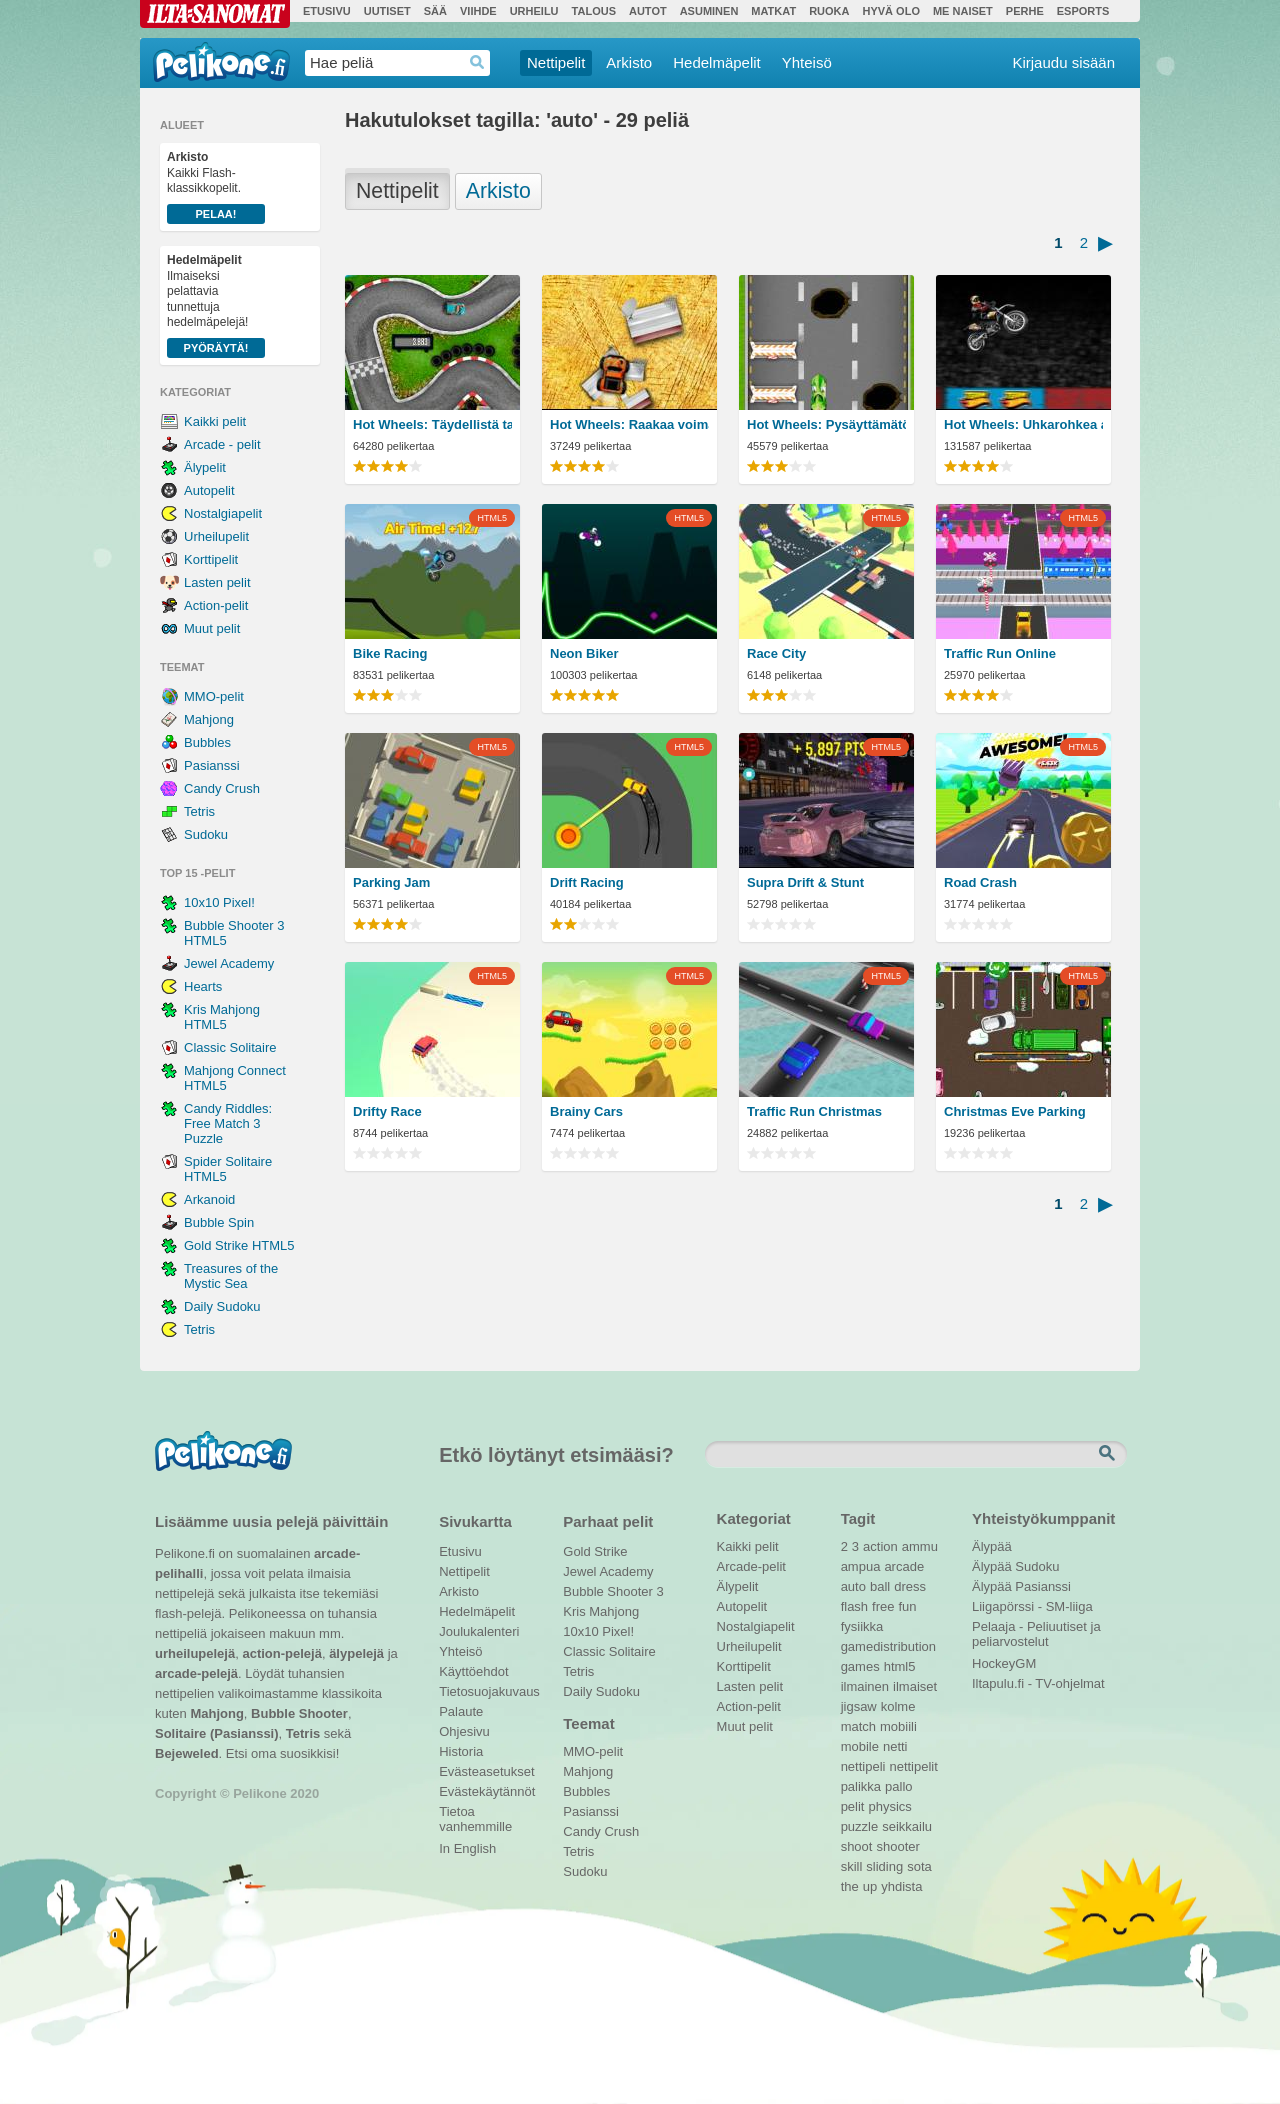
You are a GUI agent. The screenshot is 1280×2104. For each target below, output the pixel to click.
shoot (857, 1846)
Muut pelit (212, 628)
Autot (648, 11)
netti (895, 1746)
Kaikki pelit (215, 421)
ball (880, 1586)
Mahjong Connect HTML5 (235, 1078)
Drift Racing (587, 882)
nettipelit (913, 1766)
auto (853, 1586)
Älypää (992, 1546)
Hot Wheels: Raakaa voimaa (629, 424)
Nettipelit (556, 62)
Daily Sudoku (222, 1306)
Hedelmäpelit (717, 62)
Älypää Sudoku (1015, 1566)
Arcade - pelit (222, 444)
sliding (884, 1866)
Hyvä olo (890, 11)
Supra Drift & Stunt (805, 882)
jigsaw (859, 1706)
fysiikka (862, 1626)
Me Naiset (963, 11)
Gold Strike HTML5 (239, 1245)
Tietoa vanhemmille (475, 1814)
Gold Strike (595, 1551)
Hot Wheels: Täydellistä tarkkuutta (432, 424)
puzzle (860, 1826)
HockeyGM (1004, 1663)
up (870, 1886)
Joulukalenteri (479, 1631)
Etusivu (327, 11)
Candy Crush (222, 788)
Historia (461, 1751)
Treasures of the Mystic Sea (231, 1276)
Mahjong (209, 719)
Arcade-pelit (751, 1566)
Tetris (199, 811)
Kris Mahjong (601, 1611)
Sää (435, 11)
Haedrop (477, 62)
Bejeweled (187, 1753)
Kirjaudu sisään (1063, 62)
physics (889, 1806)
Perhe (1025, 11)
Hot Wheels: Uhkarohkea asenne (1023, 424)
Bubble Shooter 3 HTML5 (234, 933)
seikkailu (907, 1826)
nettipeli (863, 1766)
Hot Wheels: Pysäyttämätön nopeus (826, 424)
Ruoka (829, 11)
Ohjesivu (464, 1731)
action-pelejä (281, 1653)
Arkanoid (209, 1199)
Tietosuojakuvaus (486, 1691)
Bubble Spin (219, 1222)
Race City (776, 653)
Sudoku (206, 834)
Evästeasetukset (486, 1771)
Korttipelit (211, 559)
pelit (853, 1806)
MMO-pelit (214, 696)
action (880, 1546)
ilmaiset (915, 1686)
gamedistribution (888, 1646)
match (858, 1726)
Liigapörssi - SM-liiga (1032, 1606)
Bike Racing (390, 653)
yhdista (901, 1886)
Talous (594, 11)
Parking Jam (391, 882)
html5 (900, 1666)
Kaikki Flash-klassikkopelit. (216, 187)
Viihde (478, 11)
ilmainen (865, 1686)
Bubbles (207, 742)
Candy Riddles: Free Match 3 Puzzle (228, 1123)
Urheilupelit (216, 536)
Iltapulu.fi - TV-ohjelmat (1038, 1683)
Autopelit (209, 490)
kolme (898, 1706)
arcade (904, 1566)
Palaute (461, 1711)
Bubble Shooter (299, 1713)
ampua (861, 1566)
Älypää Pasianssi (1021, 1586)
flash (854, 1606)
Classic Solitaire (230, 1047)
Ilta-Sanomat (215, 14)
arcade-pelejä (196, 1673)
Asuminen (709, 11)
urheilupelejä (195, 1653)
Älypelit (205, 467)
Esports (1083, 11)
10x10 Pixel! (219, 902)
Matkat (773, 11)
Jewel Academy (229, 963)
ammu (920, 1546)
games (860, 1666)
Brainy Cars (586, 1111)
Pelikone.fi (221, 62)
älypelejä (356, 1653)
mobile (860, 1746)
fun (908, 1606)
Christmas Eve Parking (1015, 1111)
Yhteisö (807, 62)
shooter (897, 1846)
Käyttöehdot (473, 1671)
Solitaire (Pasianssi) (217, 1733)
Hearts (203, 986)
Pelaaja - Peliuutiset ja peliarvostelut (1036, 1629)
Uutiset (387, 11)
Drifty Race (387, 1111)
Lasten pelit (217, 582)
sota (919, 1866)
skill (852, 1866)
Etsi (1109, 1454)
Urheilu (534, 11)
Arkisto (629, 62)
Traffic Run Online (1000, 653)
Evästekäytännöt (486, 1791)
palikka (861, 1786)
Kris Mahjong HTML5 (222, 1017)
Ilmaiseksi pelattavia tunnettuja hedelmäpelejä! (216, 305)
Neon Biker (584, 653)
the (850, 1886)
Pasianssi (212, 765)
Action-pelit (216, 605)
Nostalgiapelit (223, 513)
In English (467, 1848)
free (883, 1606)
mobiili (898, 1726)
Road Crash (980, 882)
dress (910, 1586)
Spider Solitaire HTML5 (228, 1169)
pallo (898, 1786)
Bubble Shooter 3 (613, 1591)
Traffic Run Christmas (814, 1111)
